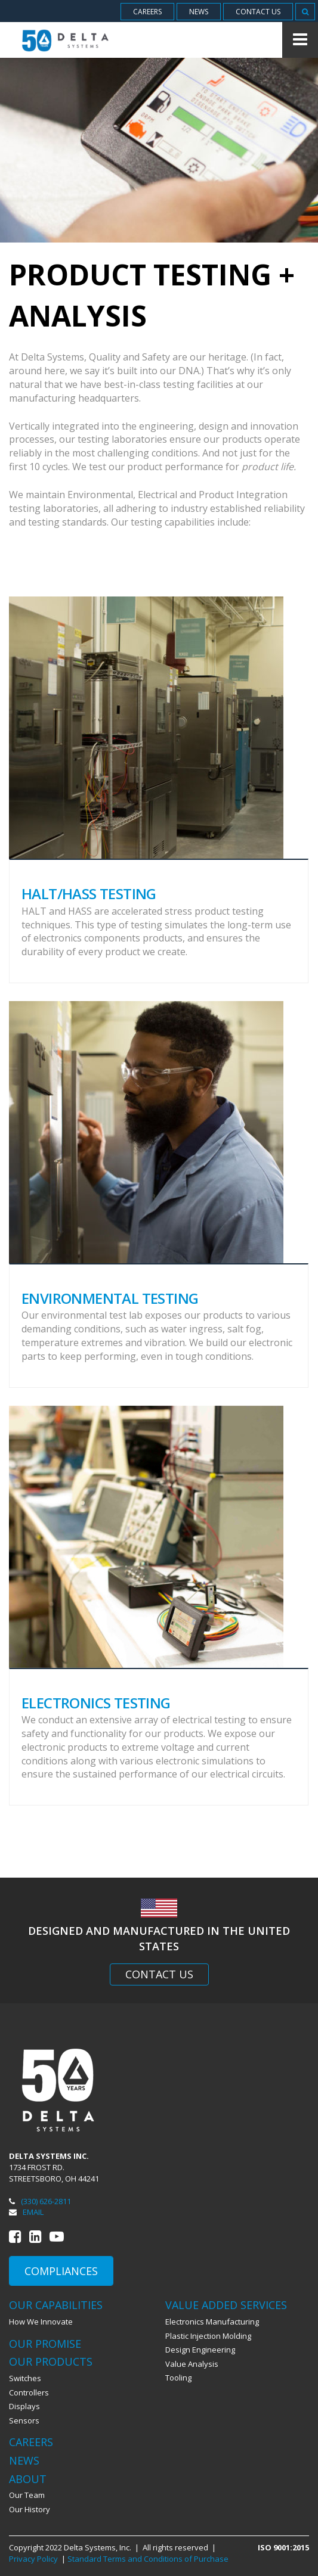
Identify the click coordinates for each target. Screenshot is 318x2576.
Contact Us (159, 1974)
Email (26, 2212)
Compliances (61, 2271)
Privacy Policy (33, 2558)
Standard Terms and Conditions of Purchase (148, 2558)
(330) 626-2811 (40, 2201)
